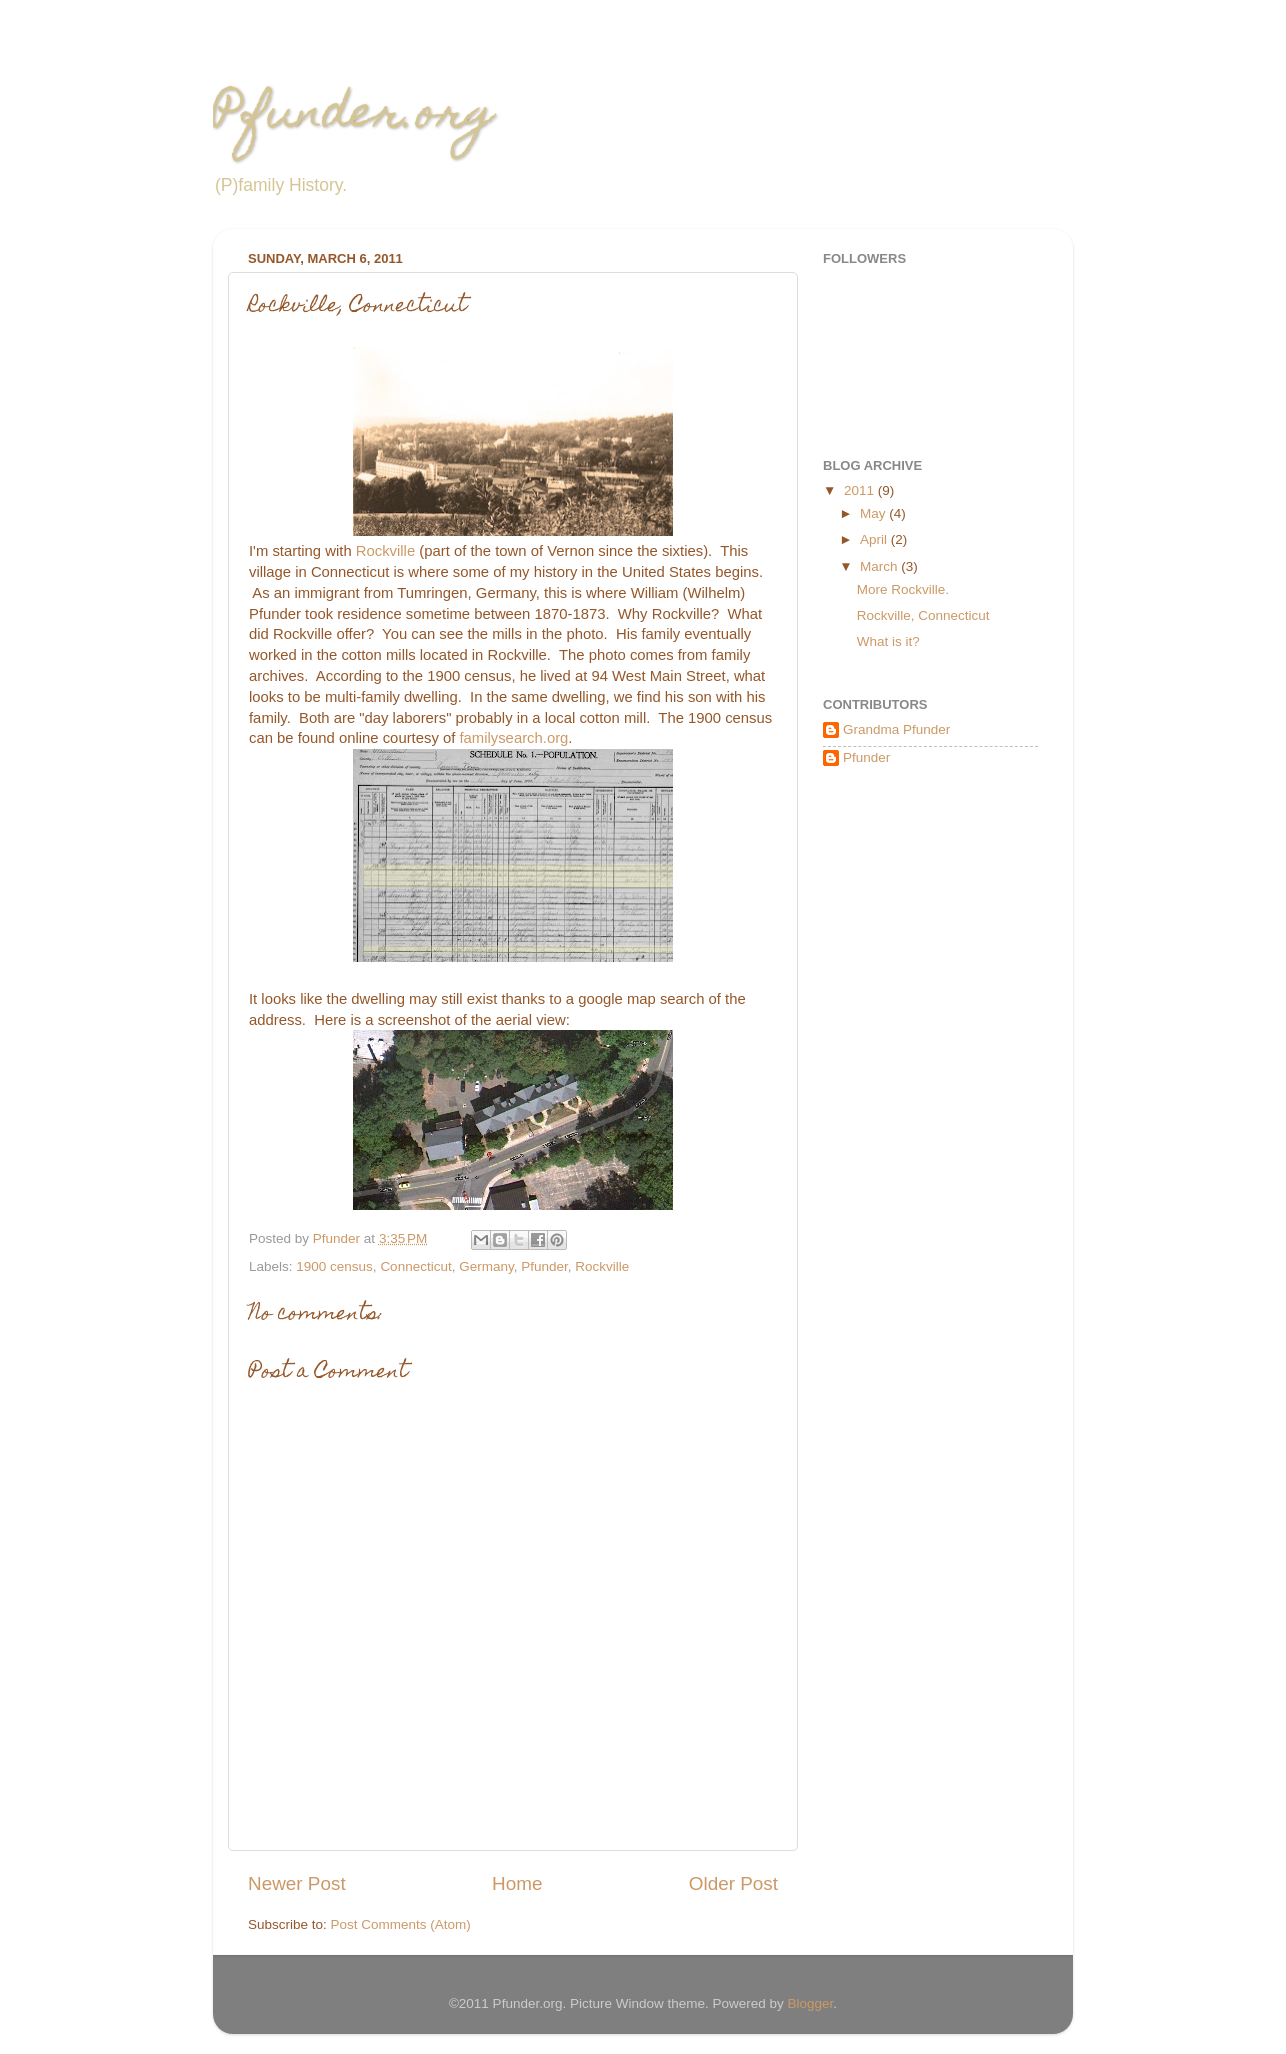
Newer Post (297, 1883)
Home (517, 1883)
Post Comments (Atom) (401, 1924)
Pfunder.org (353, 117)
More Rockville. (903, 589)
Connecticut (415, 1266)
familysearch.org (513, 738)
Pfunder (544, 1266)
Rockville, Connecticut (923, 615)
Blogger (811, 2003)
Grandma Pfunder (896, 729)
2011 (861, 490)
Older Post (733, 1883)
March (880, 566)
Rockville (385, 551)
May (874, 513)
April (875, 539)
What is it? (888, 641)
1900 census (334, 1266)
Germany (486, 1266)
